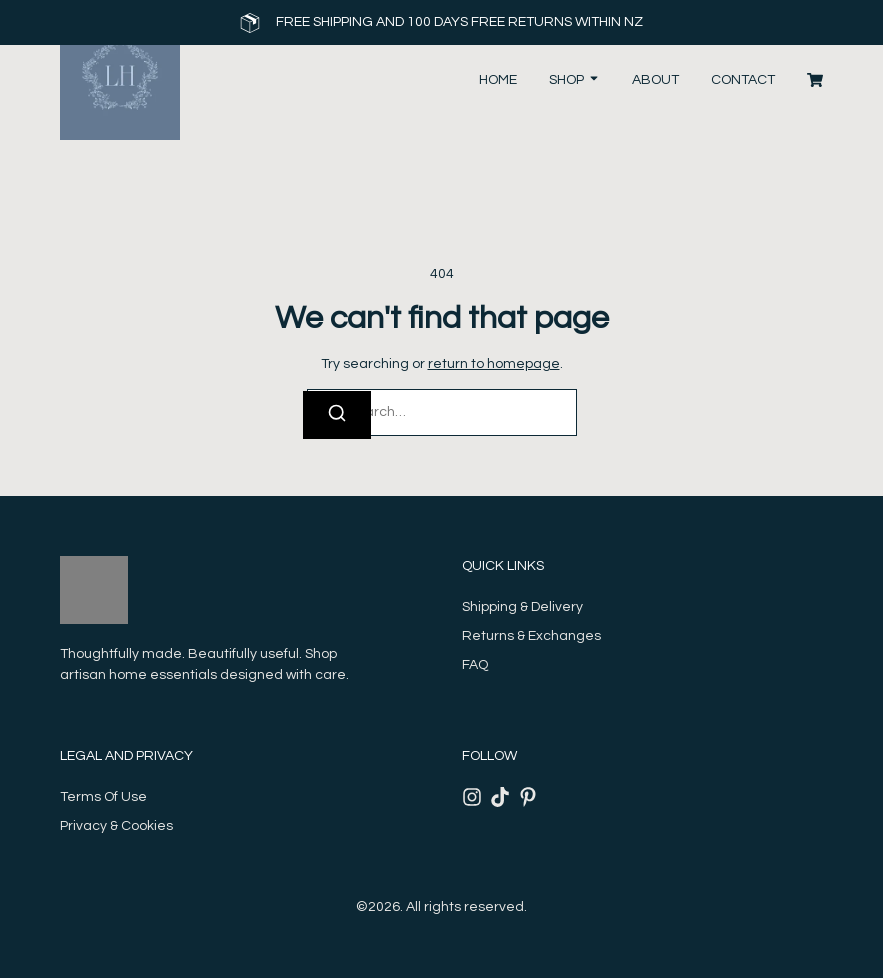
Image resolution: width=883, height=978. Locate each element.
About (655, 80)
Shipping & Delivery (522, 607)
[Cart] (815, 80)
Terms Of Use (103, 797)
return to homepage (494, 364)
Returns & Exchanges (531, 636)
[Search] (337, 415)
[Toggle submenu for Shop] (592, 80)
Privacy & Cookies (116, 826)
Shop (566, 80)
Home (498, 80)
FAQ (475, 665)
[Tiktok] (500, 797)
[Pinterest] (528, 797)
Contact (743, 80)
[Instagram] (472, 797)
